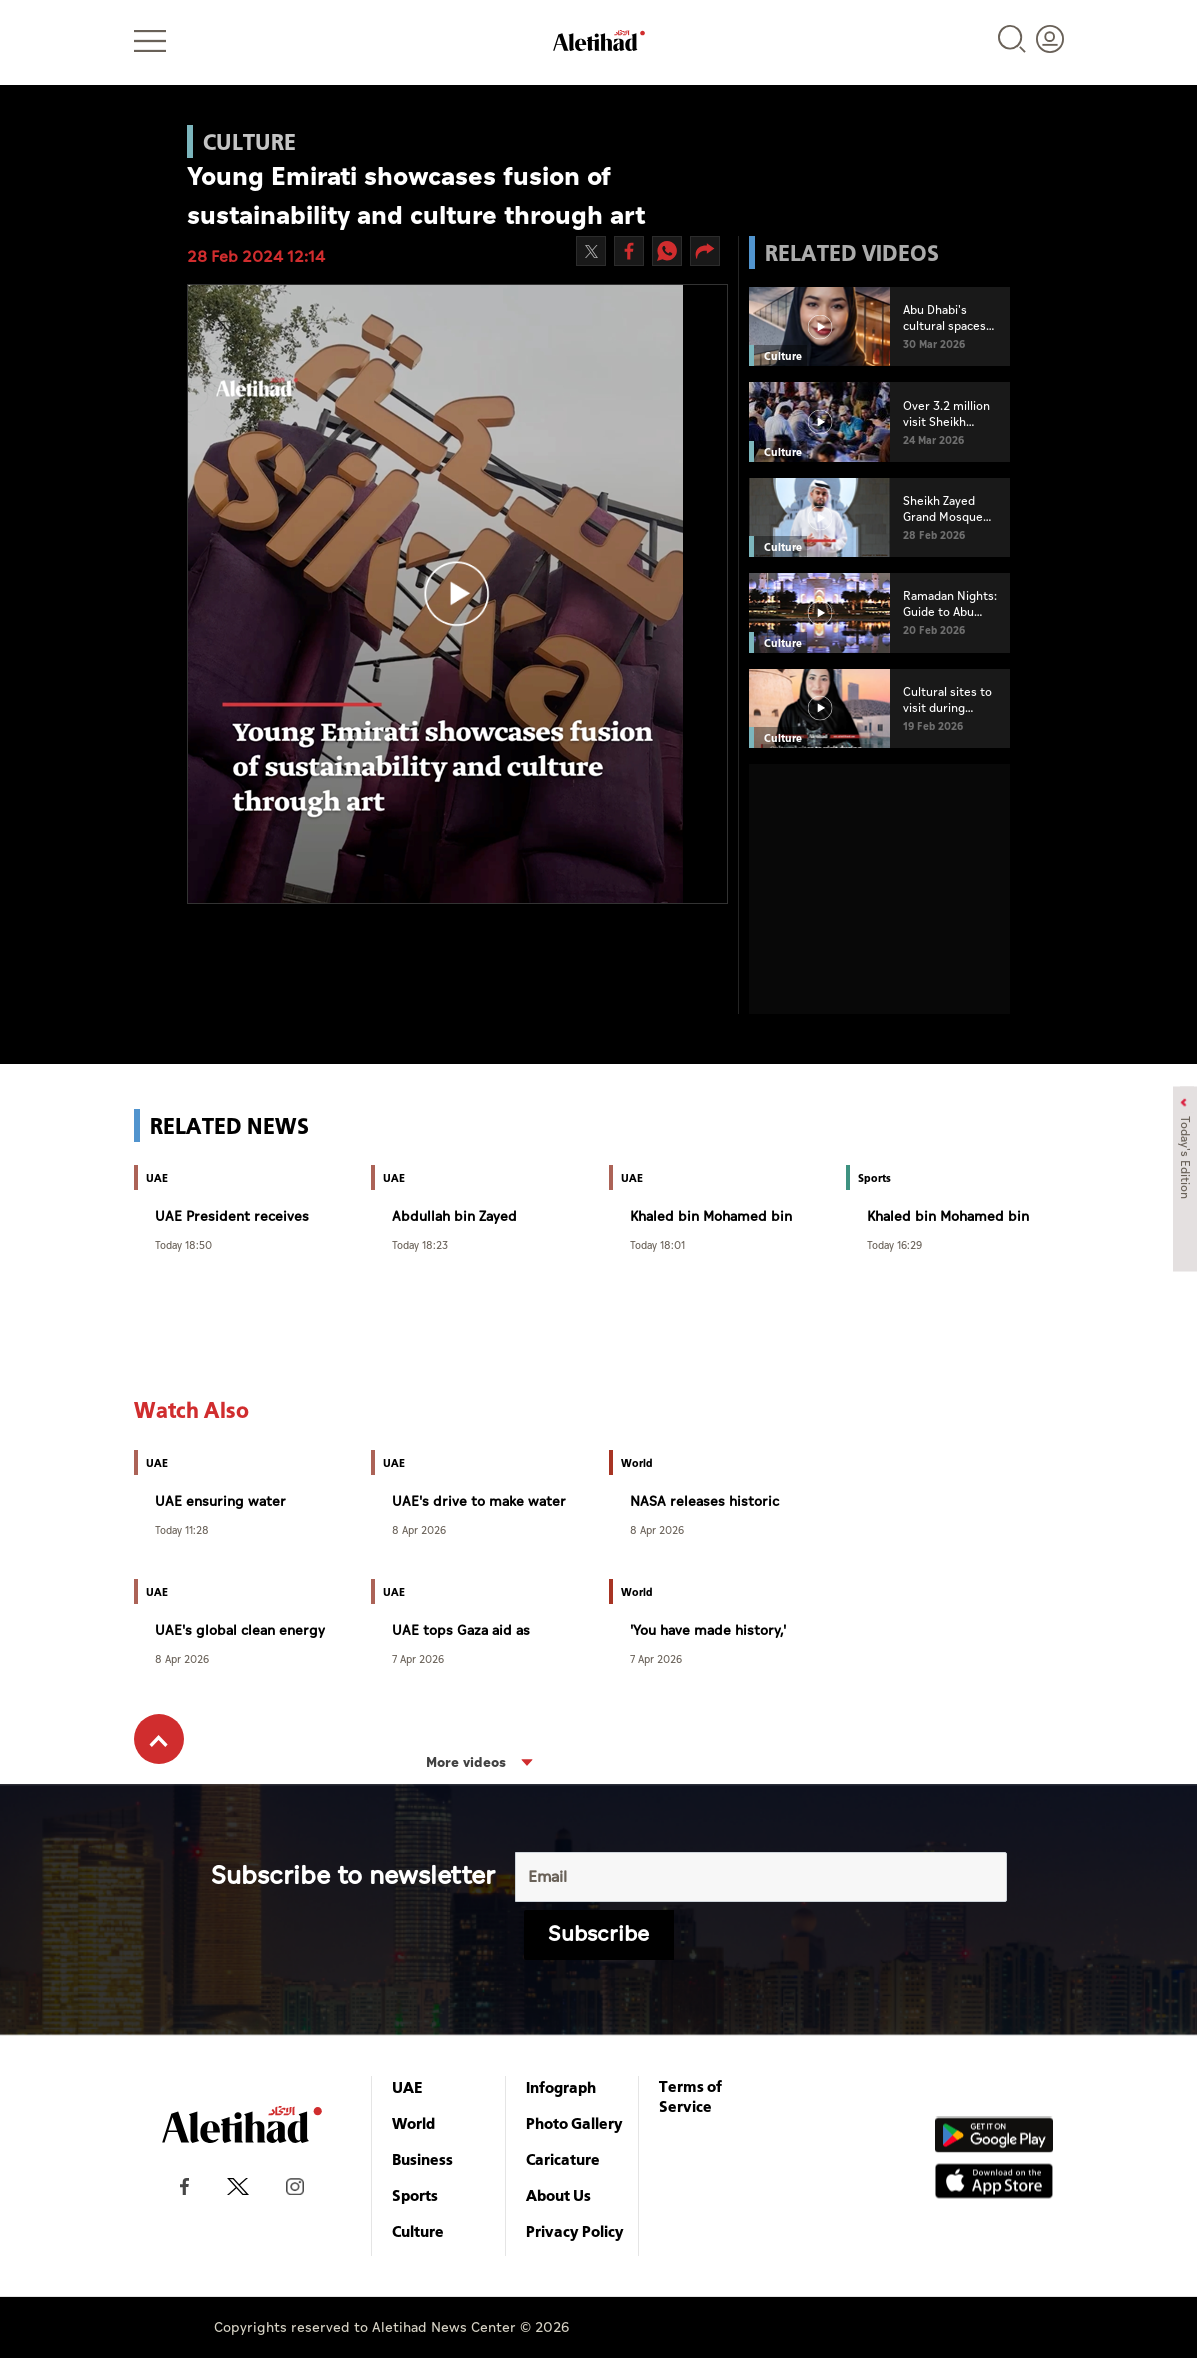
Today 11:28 (182, 1529)
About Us (558, 2195)
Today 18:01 (657, 1244)
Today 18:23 (420, 1244)
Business (422, 2159)
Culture (418, 2231)
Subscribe (598, 1934)
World (413, 2123)
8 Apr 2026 (419, 1529)
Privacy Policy (575, 2231)
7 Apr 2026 (418, 1658)
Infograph (561, 2087)
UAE (407, 2087)
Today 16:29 (894, 1244)
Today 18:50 (183, 1244)
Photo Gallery (574, 2123)
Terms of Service (690, 2096)
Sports (415, 2195)
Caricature (563, 2159)
